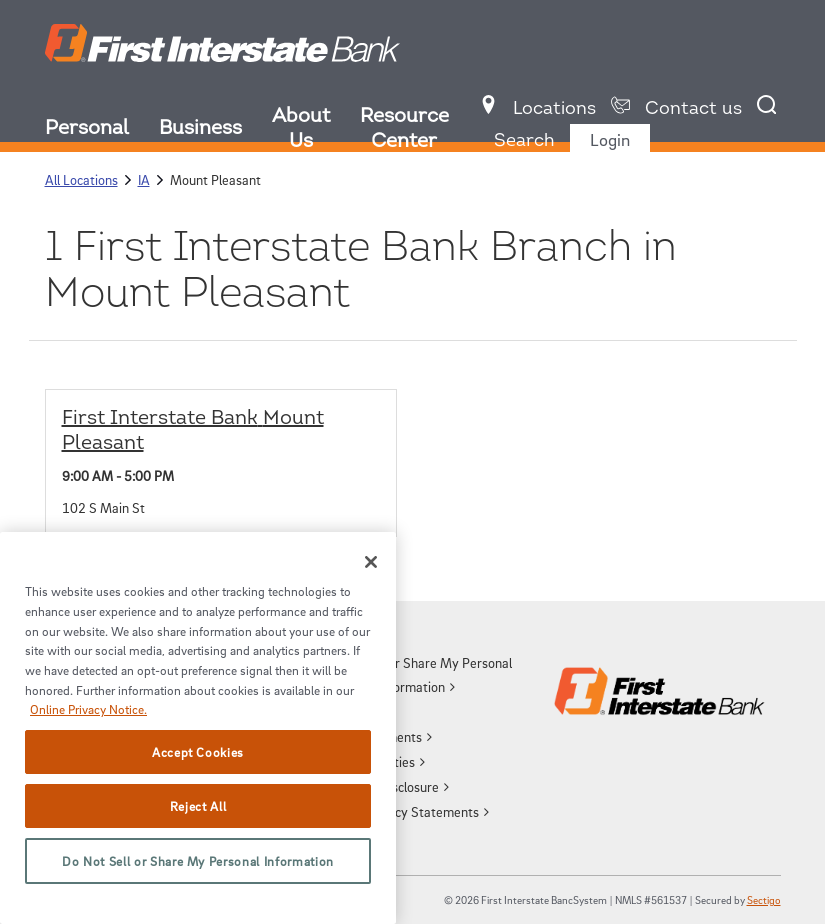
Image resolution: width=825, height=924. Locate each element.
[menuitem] (102, 130)
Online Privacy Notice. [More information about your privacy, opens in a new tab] (88, 709)
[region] (198, 728)
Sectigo (764, 899)
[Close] (371, 562)
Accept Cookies (198, 752)
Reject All (198, 806)
